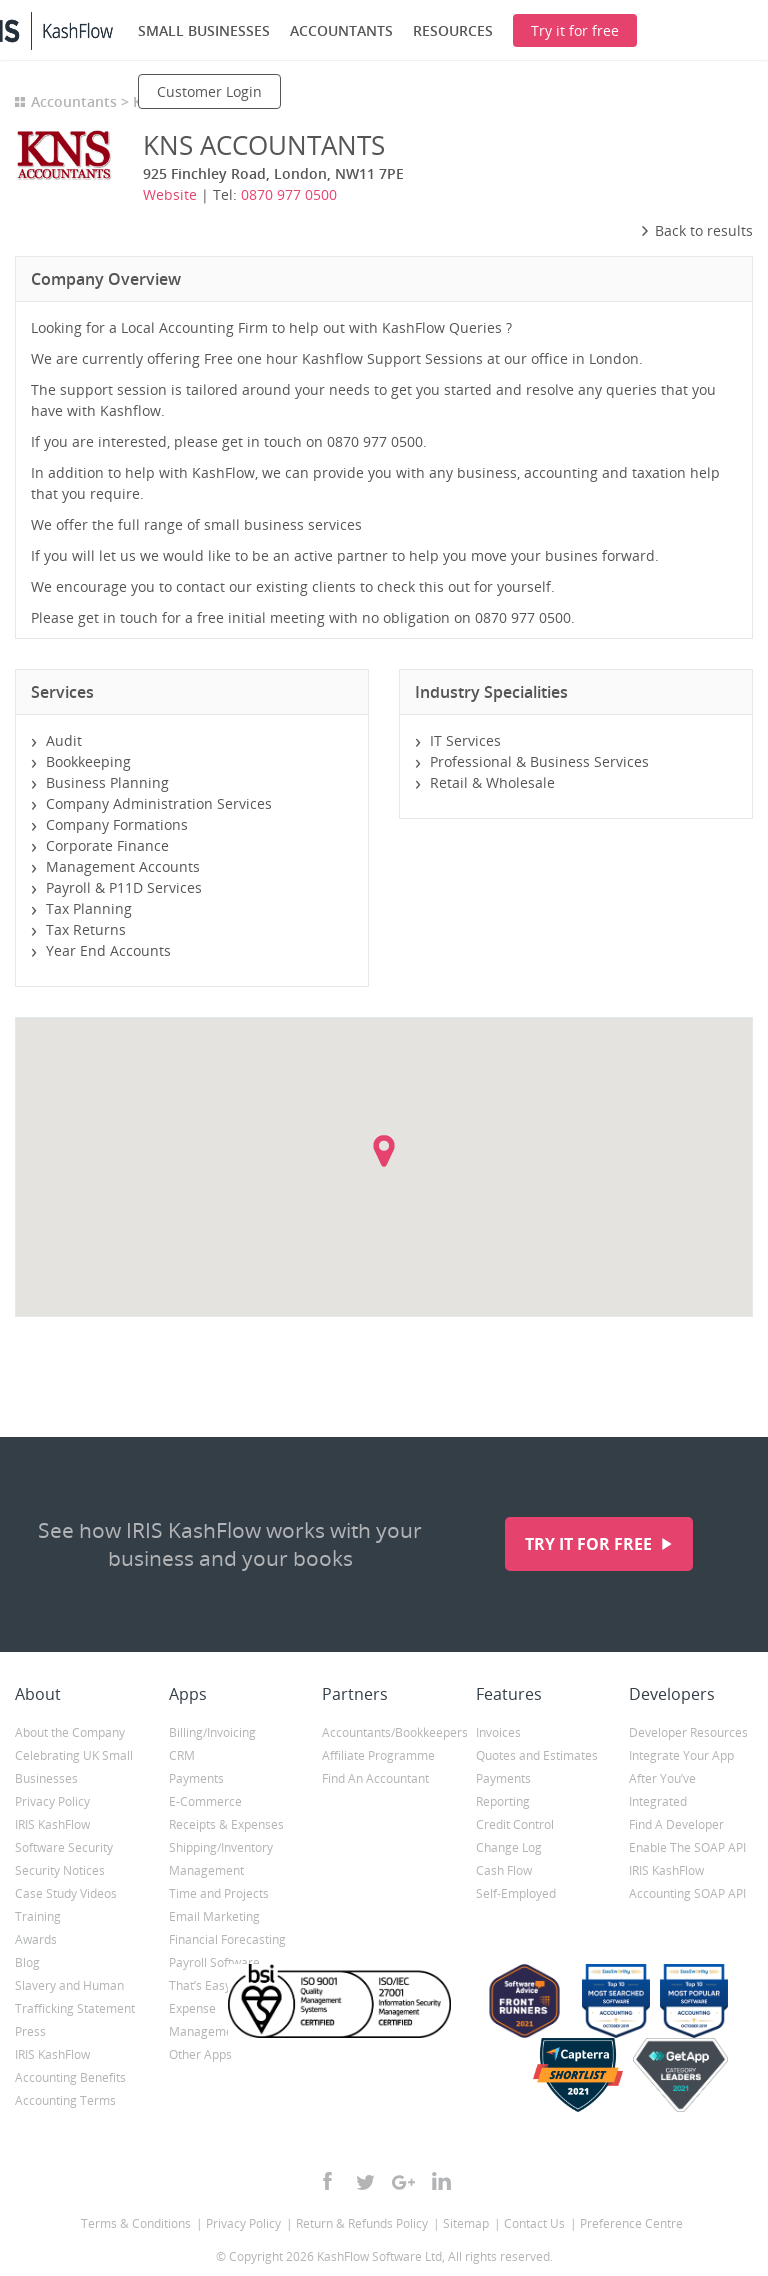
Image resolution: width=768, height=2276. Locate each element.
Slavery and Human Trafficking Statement (75, 1997)
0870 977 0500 (289, 194)
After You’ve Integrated (662, 1790)
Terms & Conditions (136, 2223)
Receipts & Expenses (226, 1824)
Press (30, 2031)
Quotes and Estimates (537, 1755)
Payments (196, 1778)
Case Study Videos (66, 1893)
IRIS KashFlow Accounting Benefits (70, 2066)
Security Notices (60, 1870)
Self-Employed (516, 1893)
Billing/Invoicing (212, 1732)
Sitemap (466, 2223)
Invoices (498, 1732)
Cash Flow (504, 1870)
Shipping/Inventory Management (221, 1859)
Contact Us (534, 2223)
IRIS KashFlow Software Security (64, 1836)
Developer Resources (688, 1732)
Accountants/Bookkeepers (384, 1732)
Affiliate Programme (378, 1755)
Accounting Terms (65, 2100)
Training (38, 1916)
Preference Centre (631, 2223)
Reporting (503, 1801)
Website (170, 194)
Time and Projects (219, 1893)
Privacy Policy (52, 1801)
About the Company (70, 1732)
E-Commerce (205, 1801)
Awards (36, 1939)
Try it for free (590, 1544)
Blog (27, 1962)
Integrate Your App (681, 1755)
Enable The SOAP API (687, 1847)
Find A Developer (676, 1824)
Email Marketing (214, 1916)
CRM (182, 1755)
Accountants (74, 101)
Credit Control (515, 1824)
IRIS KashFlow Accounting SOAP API (687, 1882)
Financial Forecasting (227, 1939)
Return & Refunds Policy (362, 2223)
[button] (384, 1151)
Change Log (509, 1847)
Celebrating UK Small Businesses (74, 1767)
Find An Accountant (375, 1778)
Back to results (696, 230)
